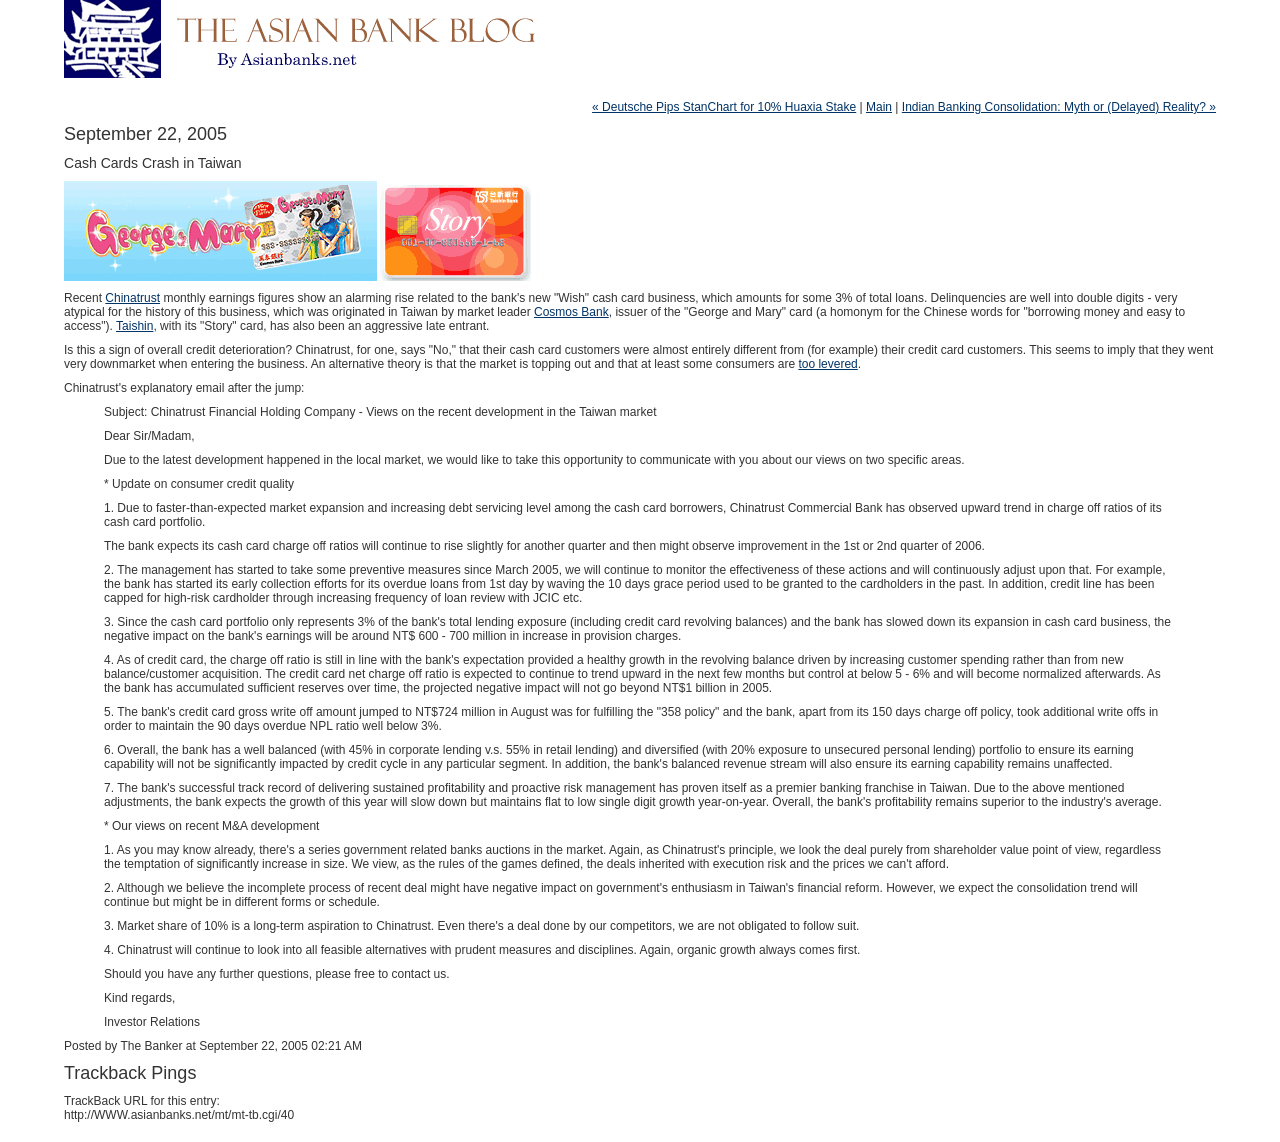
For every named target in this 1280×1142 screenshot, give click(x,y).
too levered (827, 364)
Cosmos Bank (571, 312)
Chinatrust (132, 298)
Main (879, 107)
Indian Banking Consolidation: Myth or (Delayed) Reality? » (1059, 107)
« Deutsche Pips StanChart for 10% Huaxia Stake (724, 107)
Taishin (134, 326)
